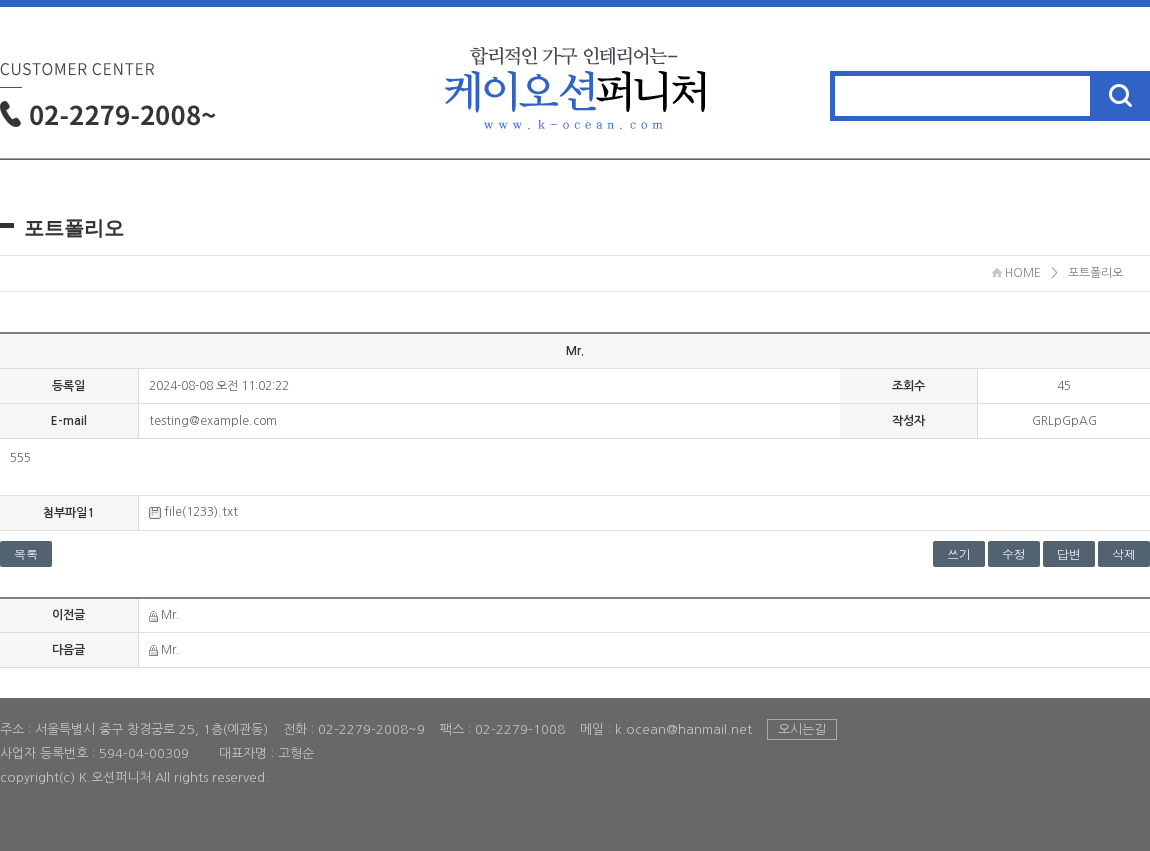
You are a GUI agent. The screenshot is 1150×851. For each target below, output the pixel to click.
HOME (1016, 273)
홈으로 (575, 68)
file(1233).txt (201, 512)
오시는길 (802, 729)
